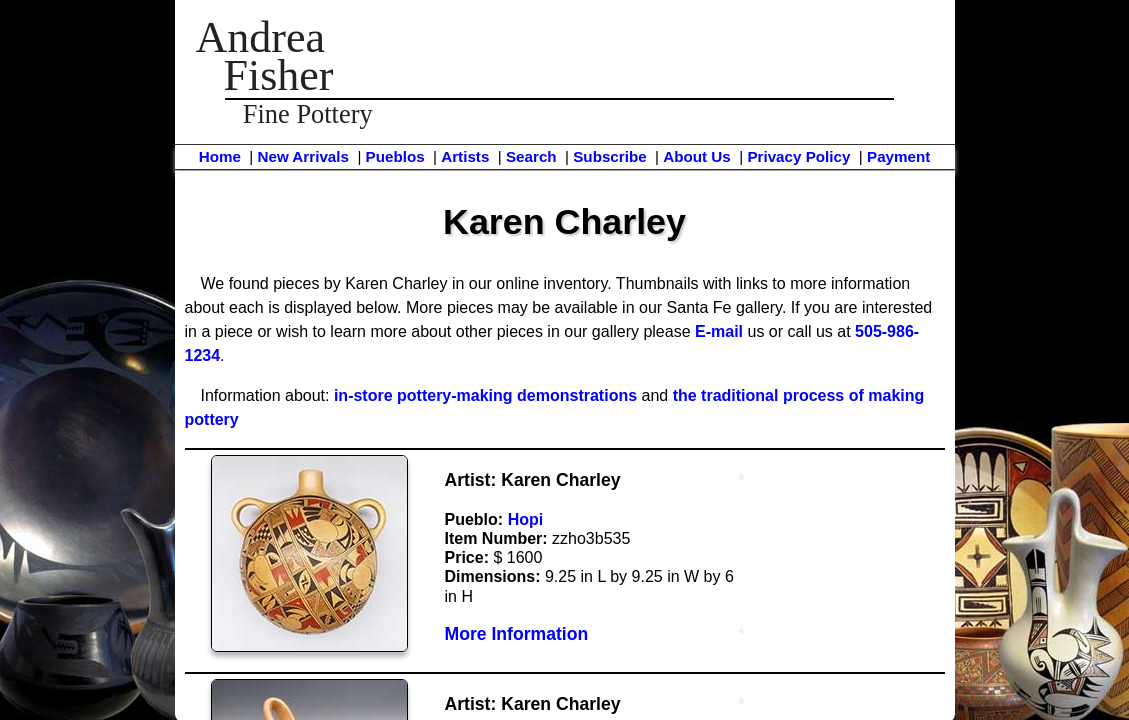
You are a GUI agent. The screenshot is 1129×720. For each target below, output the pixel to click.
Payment (898, 156)
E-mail (719, 331)
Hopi (526, 519)
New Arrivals (302, 156)
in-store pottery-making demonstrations (485, 395)
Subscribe (609, 156)
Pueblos (395, 156)
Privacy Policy (798, 156)
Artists (465, 156)
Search (531, 156)
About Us (697, 156)
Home (220, 156)
